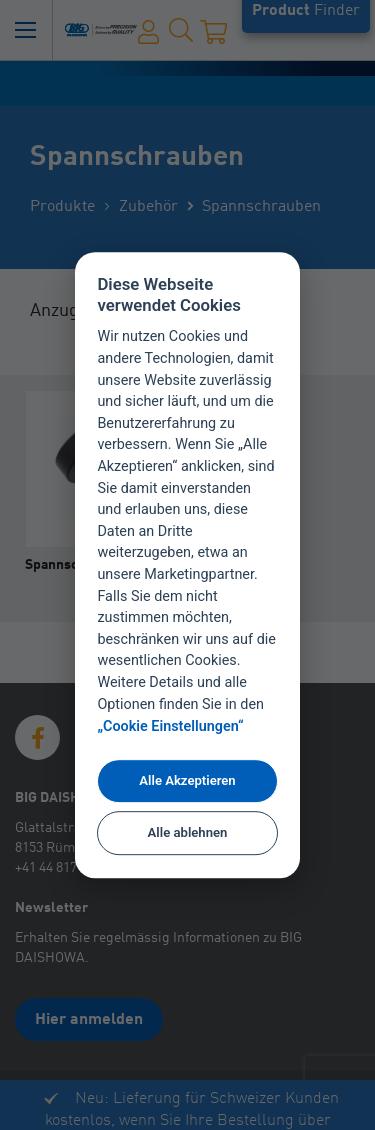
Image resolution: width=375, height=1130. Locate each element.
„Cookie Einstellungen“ (170, 726)
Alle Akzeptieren (187, 780)
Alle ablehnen (188, 833)
